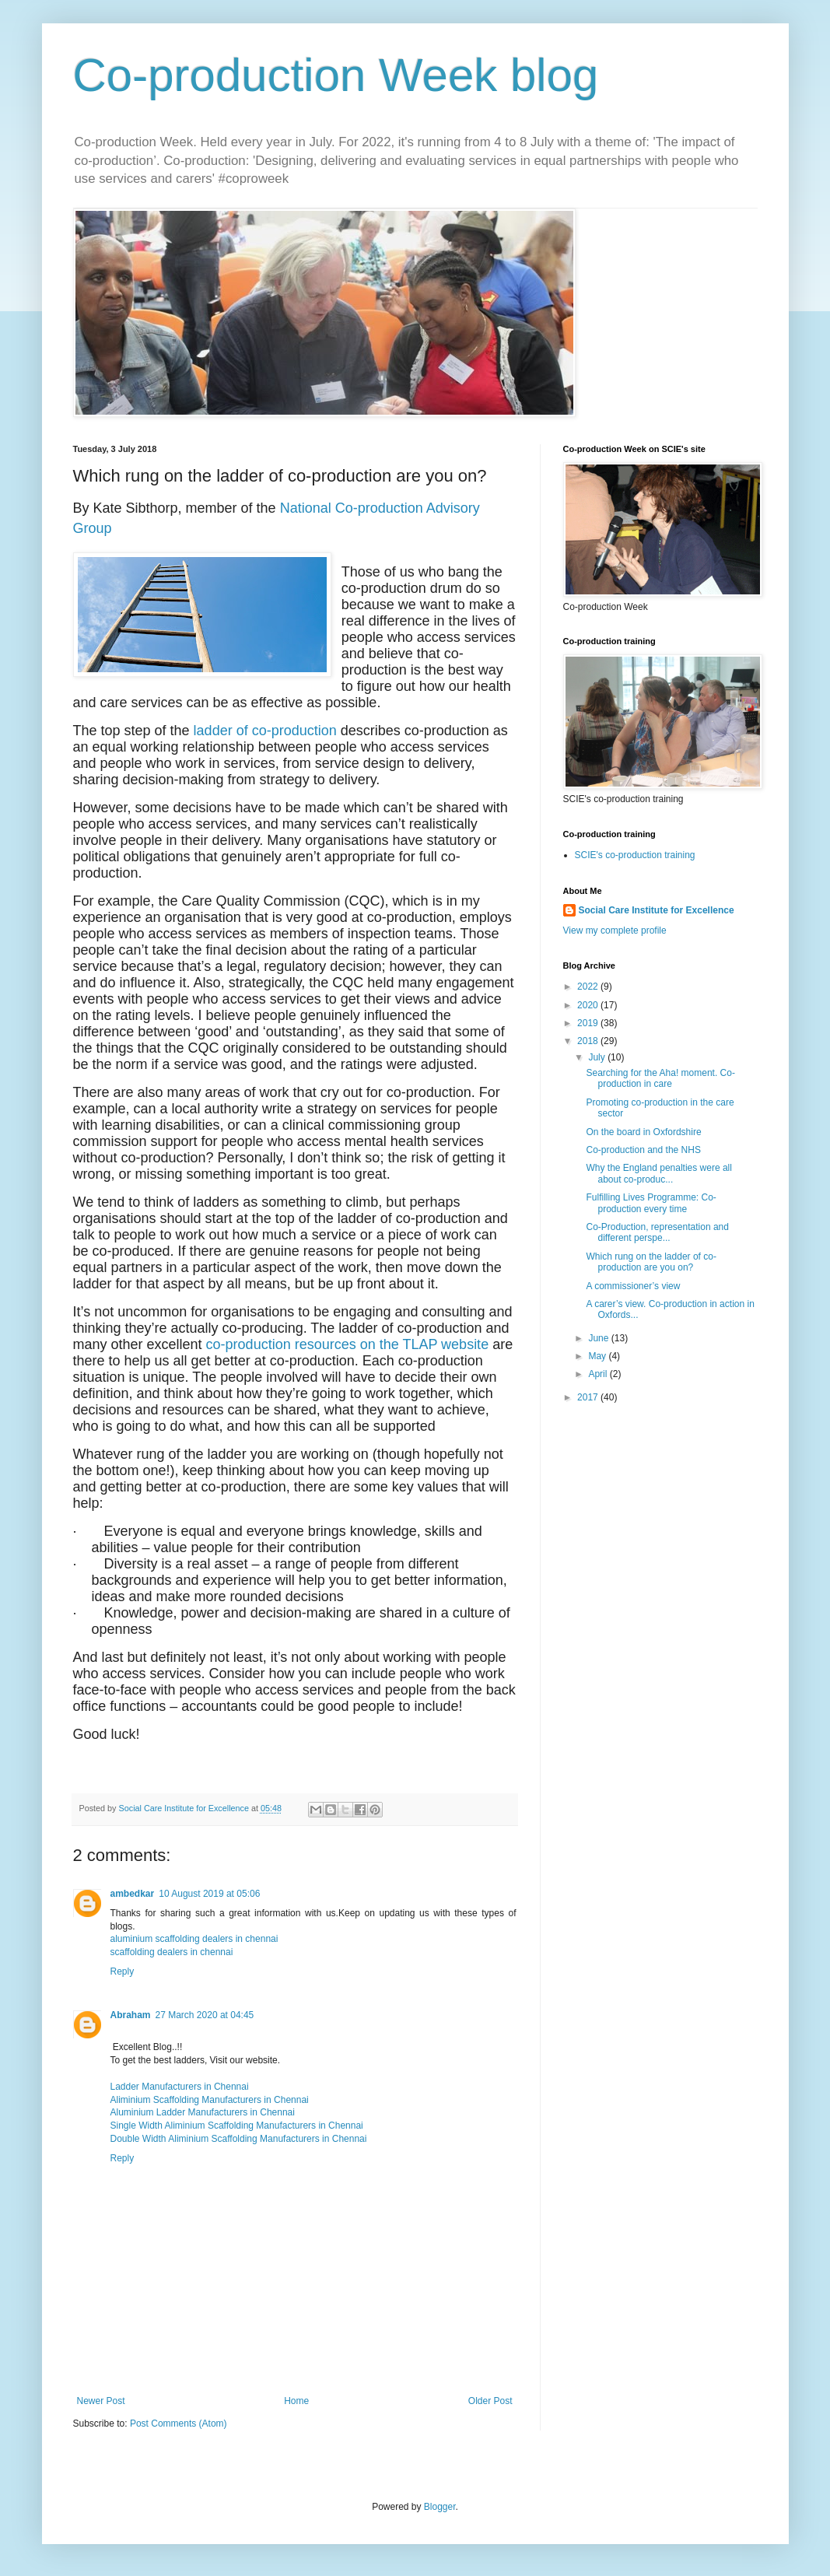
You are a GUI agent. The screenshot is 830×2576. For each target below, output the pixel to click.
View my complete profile (615, 930)
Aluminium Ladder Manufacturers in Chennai (202, 2112)
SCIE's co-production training (635, 855)
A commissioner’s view (633, 1286)
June (599, 1338)
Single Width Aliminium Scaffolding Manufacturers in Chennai (236, 2125)
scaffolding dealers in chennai (171, 1952)
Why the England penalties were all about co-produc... (658, 1173)
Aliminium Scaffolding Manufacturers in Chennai (209, 2099)
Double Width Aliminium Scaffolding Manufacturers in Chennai (238, 2138)
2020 (589, 1005)
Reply (122, 1971)
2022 (589, 986)
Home (296, 2401)
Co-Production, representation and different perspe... (657, 1232)
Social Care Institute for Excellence (656, 910)
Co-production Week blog (336, 75)
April (598, 1374)
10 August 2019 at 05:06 (209, 1893)
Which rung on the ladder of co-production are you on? (651, 1262)
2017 (589, 1397)
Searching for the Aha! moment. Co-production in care (660, 1078)
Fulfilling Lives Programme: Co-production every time (651, 1203)
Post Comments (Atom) (178, 2423)
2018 (589, 1041)
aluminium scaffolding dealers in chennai (194, 1938)
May (598, 1356)
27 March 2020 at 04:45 (205, 2015)
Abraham (130, 2015)
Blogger (440, 2506)
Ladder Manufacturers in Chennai (179, 2086)
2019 (589, 1023)
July (598, 1057)
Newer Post (101, 2401)
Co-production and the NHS (643, 1149)
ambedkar (132, 1893)
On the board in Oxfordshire (643, 1132)
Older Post (490, 2401)
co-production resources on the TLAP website (347, 1344)
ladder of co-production (265, 730)
